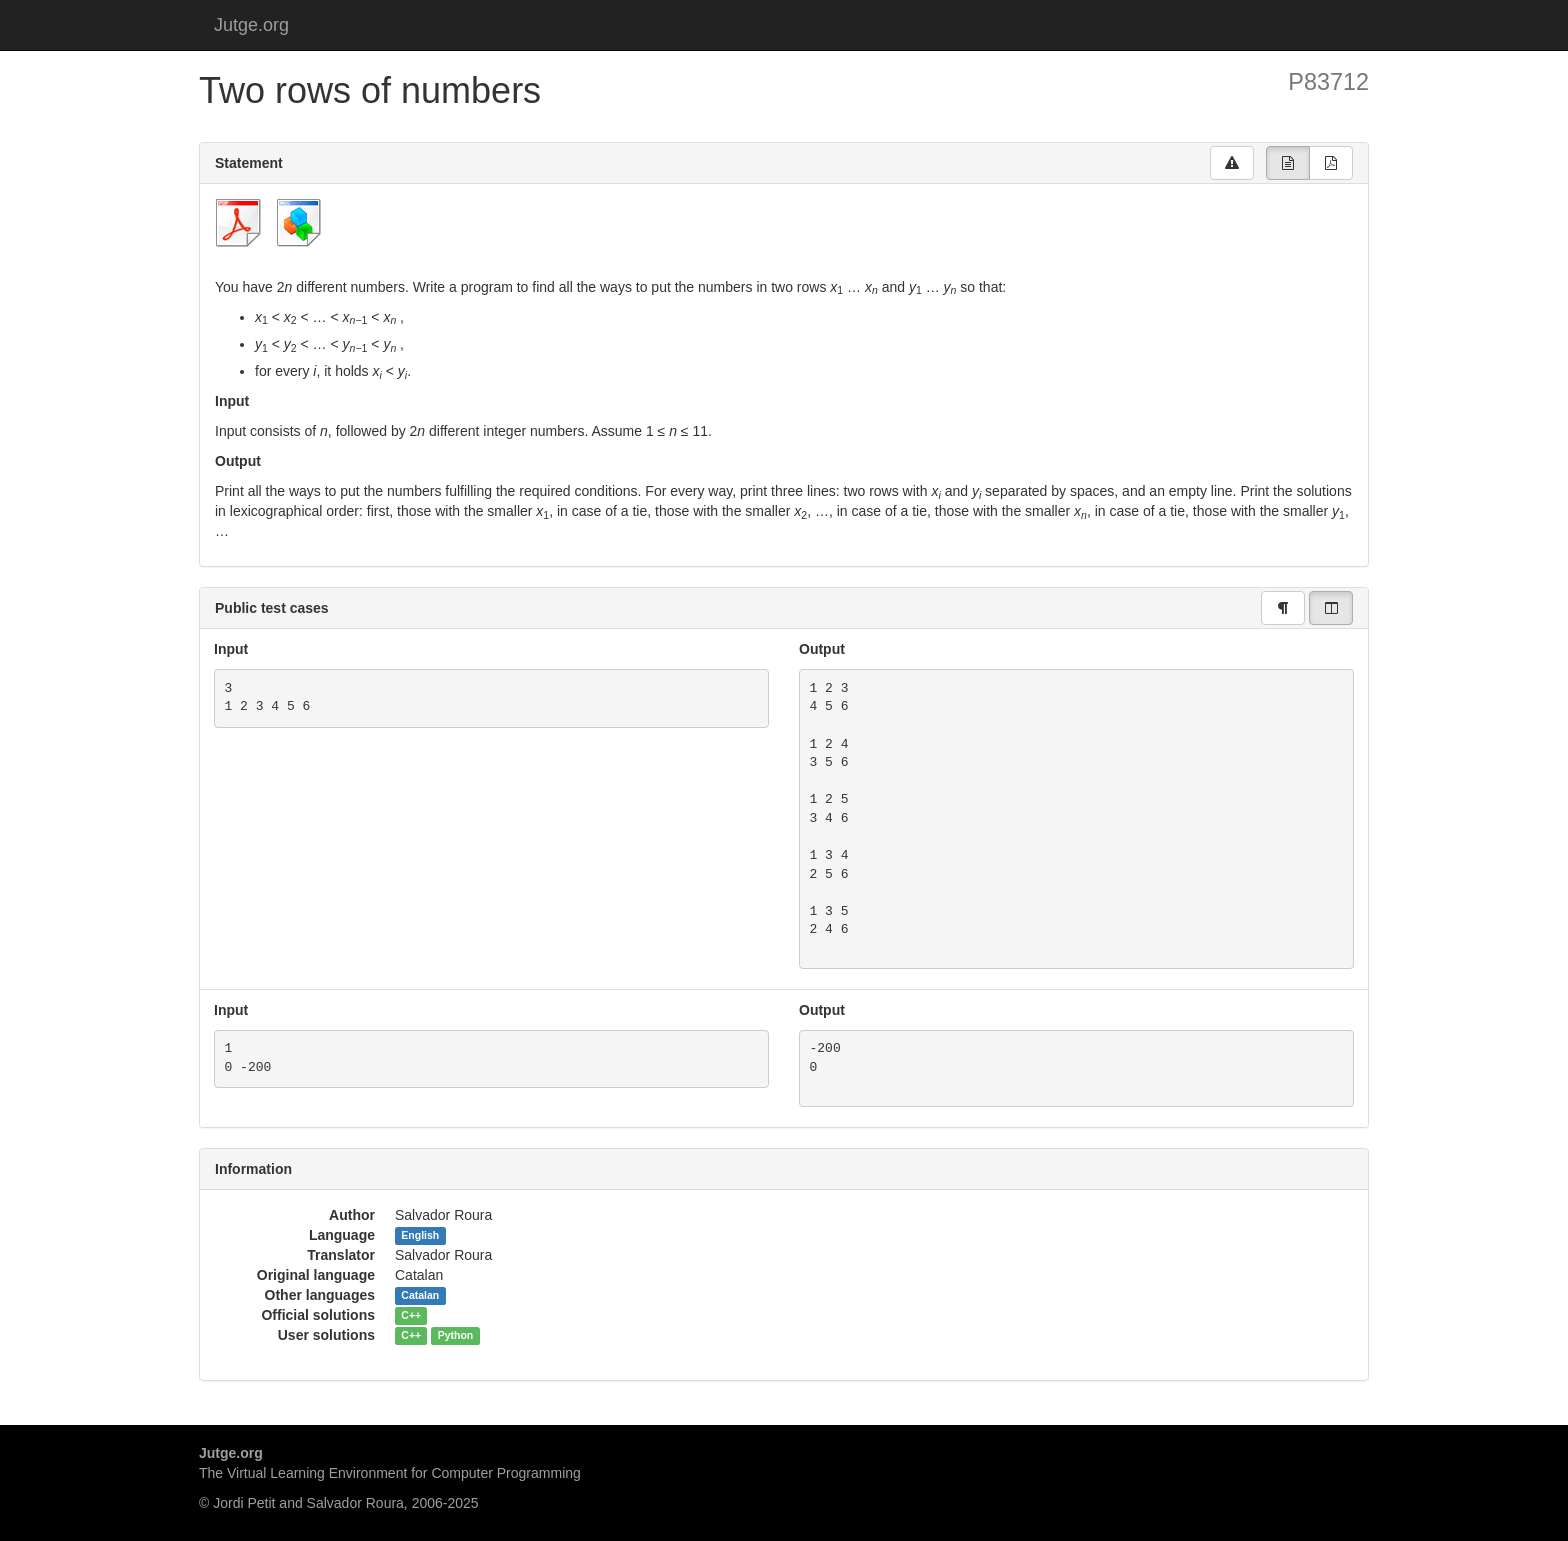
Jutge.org (251, 25)
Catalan (420, 1296)
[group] (1288, 163)
